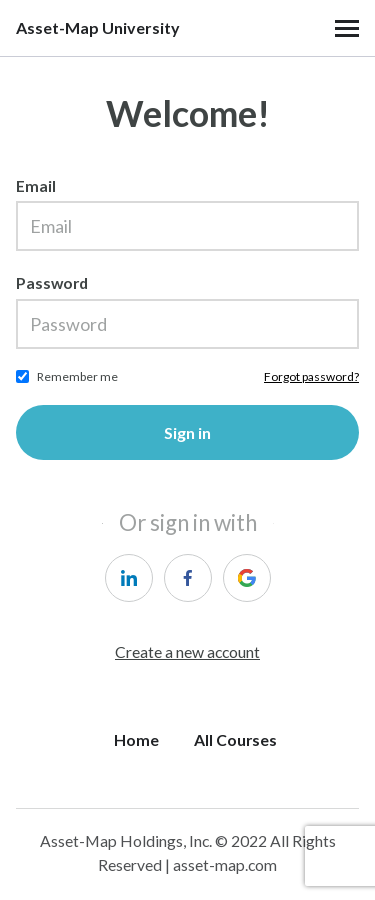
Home (136, 739)
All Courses (235, 739)
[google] (247, 578)
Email (36, 185)
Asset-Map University (98, 28)
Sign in (187, 432)
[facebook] (188, 578)
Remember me (77, 376)
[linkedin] (129, 578)
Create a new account (187, 651)
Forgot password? (311, 376)
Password (52, 282)
